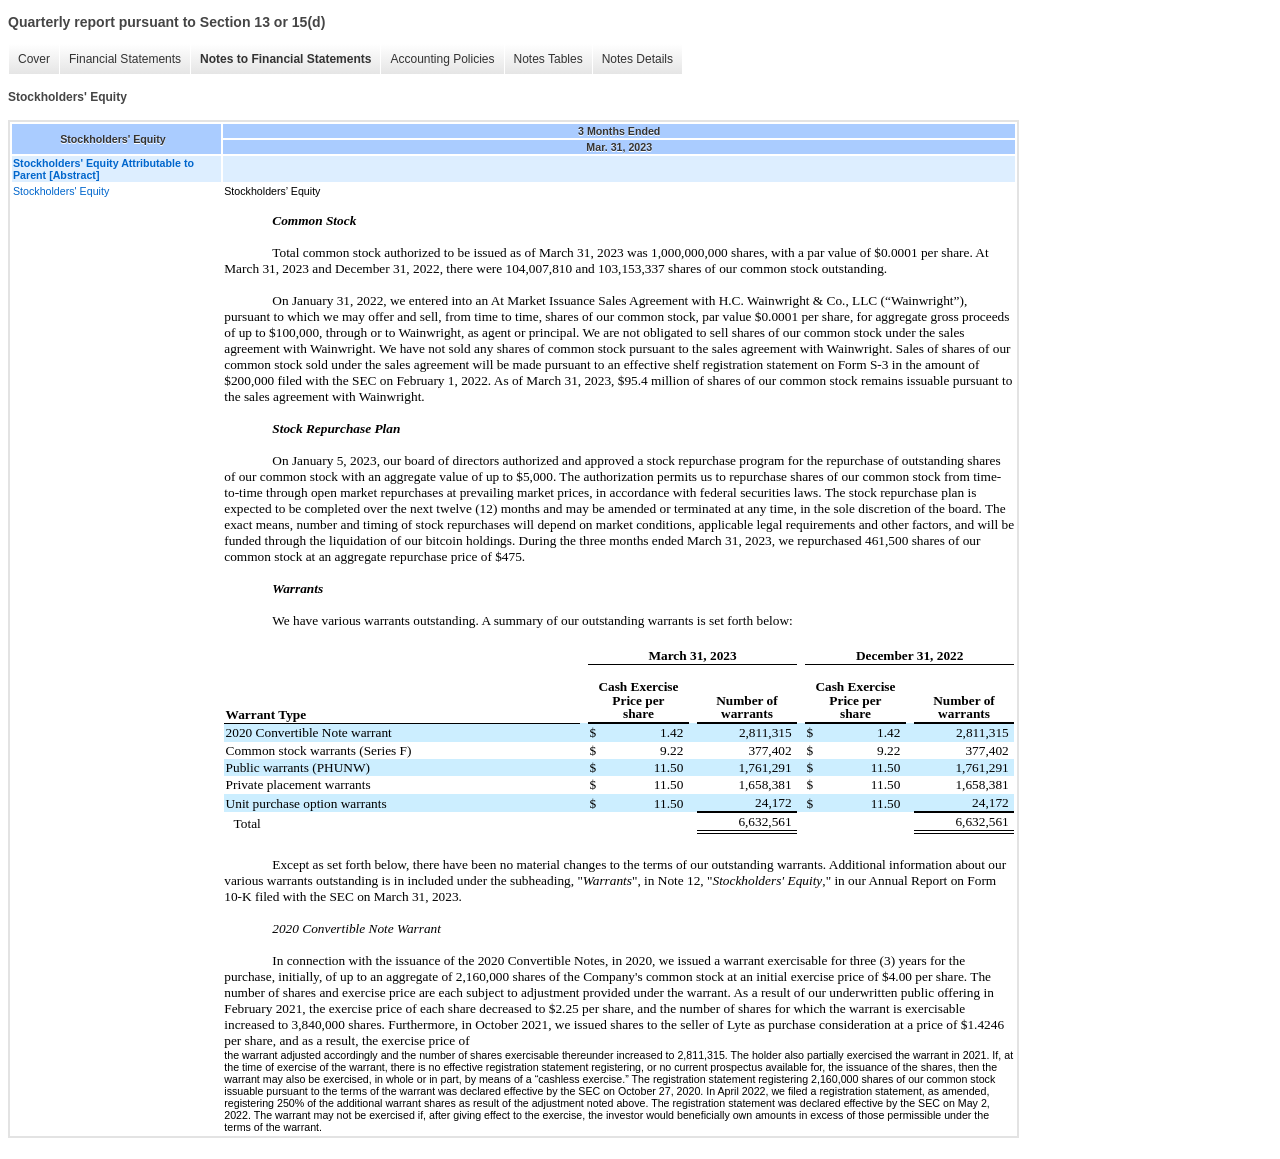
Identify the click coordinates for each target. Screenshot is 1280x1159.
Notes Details (637, 59)
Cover (34, 59)
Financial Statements (125, 59)
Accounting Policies (442, 59)
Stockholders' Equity (61, 191)
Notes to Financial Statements (285, 59)
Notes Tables (548, 59)
